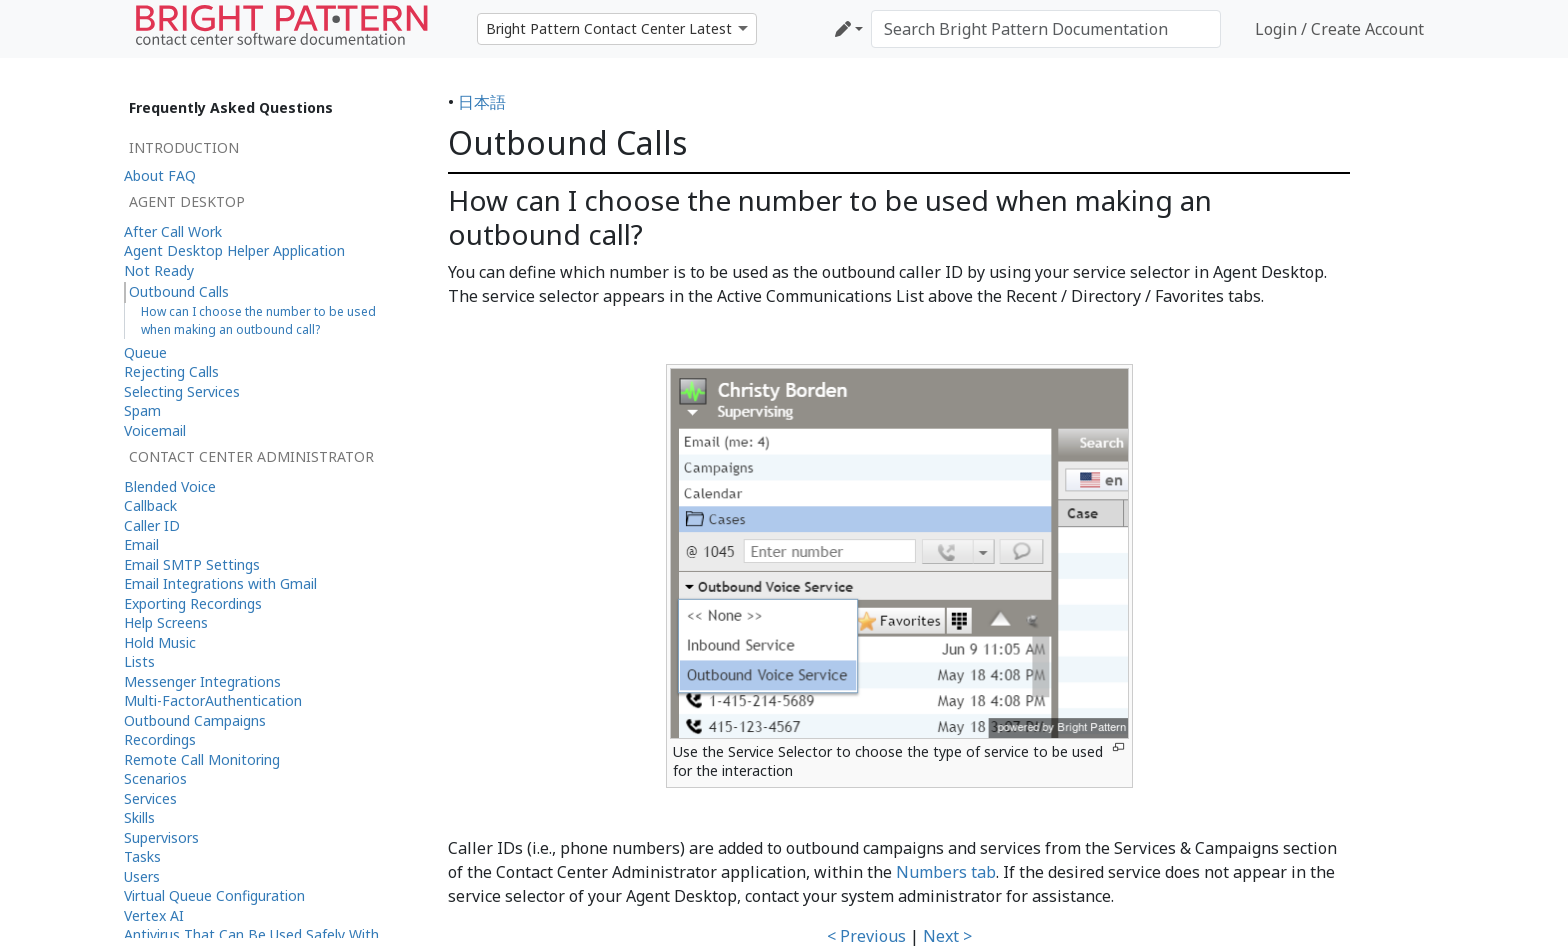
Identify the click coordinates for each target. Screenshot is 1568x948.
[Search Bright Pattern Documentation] (1046, 29)
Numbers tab (946, 872)
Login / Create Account (1339, 29)
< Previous (866, 936)
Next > (947, 936)
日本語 (482, 102)
